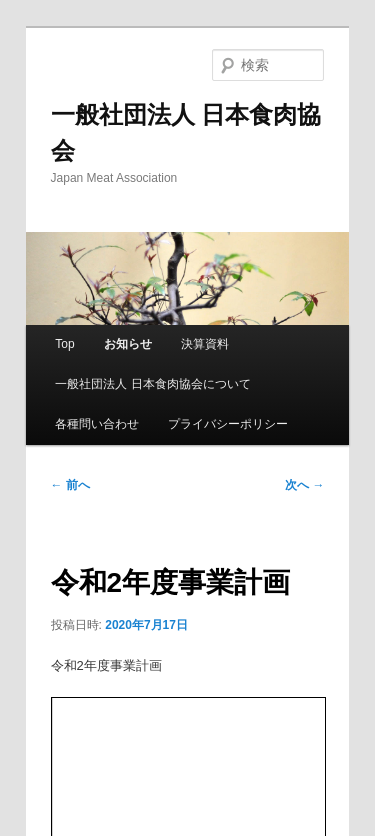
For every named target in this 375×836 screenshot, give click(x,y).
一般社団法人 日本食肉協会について (152, 384)
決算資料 (205, 344)
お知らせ (128, 344)
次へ (304, 485)
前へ (70, 485)
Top (64, 344)
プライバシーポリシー (228, 424)
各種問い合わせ (97, 424)
